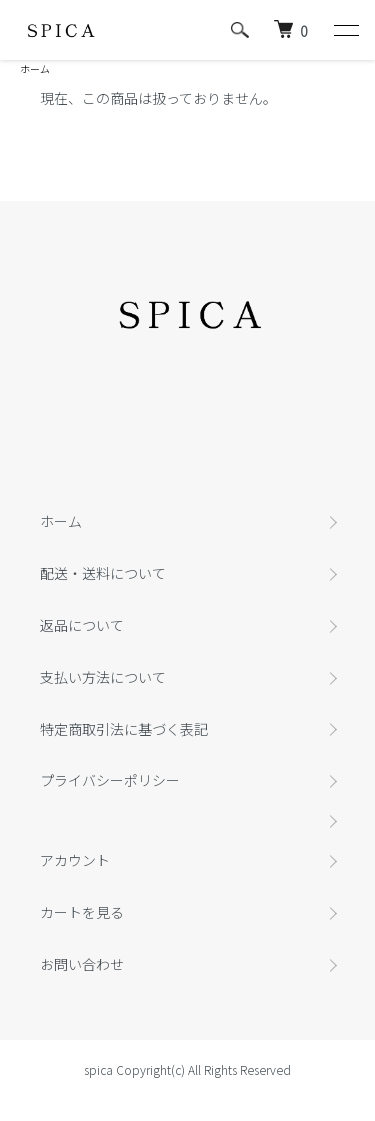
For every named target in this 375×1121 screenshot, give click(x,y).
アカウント (75, 860)
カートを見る (82, 912)
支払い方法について (103, 677)
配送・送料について (103, 573)
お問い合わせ (82, 964)
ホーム (35, 68)
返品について (82, 625)
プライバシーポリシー (110, 780)
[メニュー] (345, 30)
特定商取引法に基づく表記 (124, 729)
